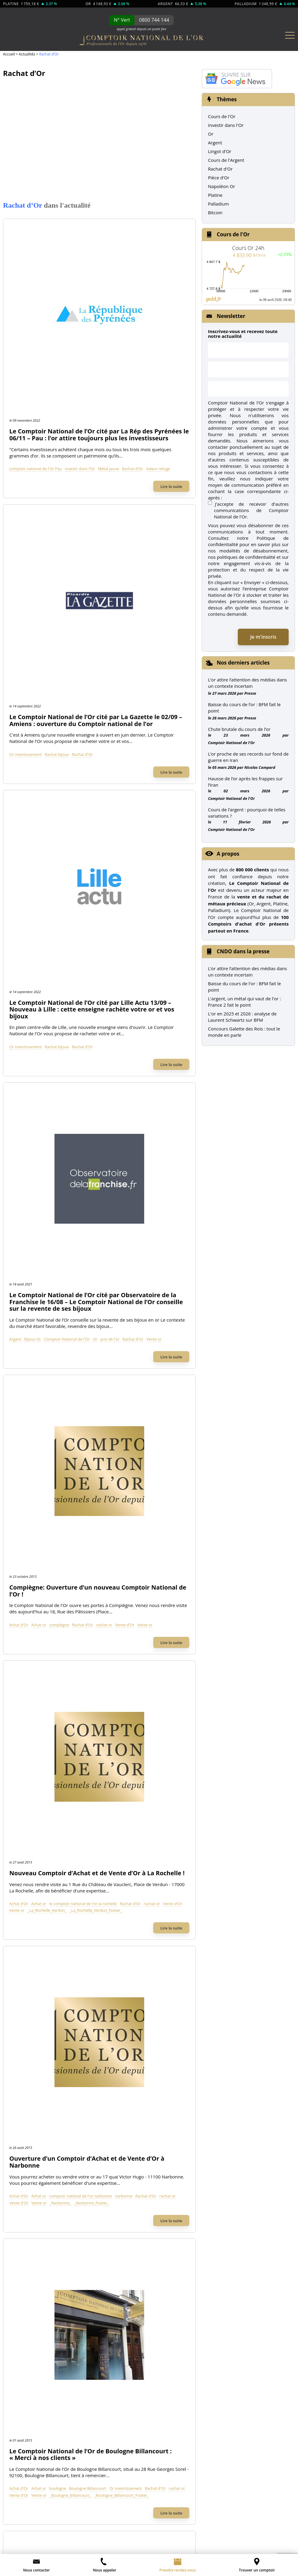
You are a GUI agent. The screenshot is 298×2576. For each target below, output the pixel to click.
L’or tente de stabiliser (209, 2534)
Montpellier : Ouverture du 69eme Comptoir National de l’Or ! (128, 1168)
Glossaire (101, 2519)
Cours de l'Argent (226, 160)
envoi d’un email (46, 2492)
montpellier (87, 1216)
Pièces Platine (31, 2252)
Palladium (218, 204)
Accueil (9, 54)
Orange (115, 1329)
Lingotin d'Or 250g (36, 2018)
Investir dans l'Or (226, 125)
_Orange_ (125, 1335)
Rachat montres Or (37, 1832)
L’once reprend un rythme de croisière (53, 2548)
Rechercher (206, 1500)
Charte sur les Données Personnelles (253, 2492)
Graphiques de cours (258, 2512)
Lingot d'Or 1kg (33, 1996)
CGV (68, 2512)
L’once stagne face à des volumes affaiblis (128, 2548)
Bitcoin (215, 212)
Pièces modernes (35, 2180)
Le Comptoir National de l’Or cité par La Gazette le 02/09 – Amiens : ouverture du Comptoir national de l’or (132, 369)
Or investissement (93, 416)
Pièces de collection (37, 2169)
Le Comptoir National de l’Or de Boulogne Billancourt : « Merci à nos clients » (131, 1045)
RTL (231, 1592)
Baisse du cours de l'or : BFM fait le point (244, 986)
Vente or (130, 650)
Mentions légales (35, 2512)
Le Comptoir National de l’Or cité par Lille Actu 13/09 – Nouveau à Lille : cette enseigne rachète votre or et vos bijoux (132, 482)
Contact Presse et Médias (43, 1933)
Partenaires (210, 2512)
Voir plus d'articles (99, 1385)
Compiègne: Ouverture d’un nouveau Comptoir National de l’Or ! (132, 709)
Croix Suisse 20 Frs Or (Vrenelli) (189, 2007)
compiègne (127, 749)
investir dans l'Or (147, 296)
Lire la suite (171, 321)
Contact (89, 2512)
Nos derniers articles (243, 662)
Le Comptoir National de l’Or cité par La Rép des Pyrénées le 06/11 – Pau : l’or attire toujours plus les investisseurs (132, 249)
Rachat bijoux (125, 416)
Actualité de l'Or (182, 2121)
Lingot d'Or (219, 151)
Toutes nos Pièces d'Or (186, 2089)
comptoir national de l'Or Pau (103, 296)
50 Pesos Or (169, 2029)
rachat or (172, 749)
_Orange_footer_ (151, 1335)
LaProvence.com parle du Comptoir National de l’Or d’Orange (130, 1282)
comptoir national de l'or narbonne (148, 969)
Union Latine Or (174, 2051)
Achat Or (26, 1799)
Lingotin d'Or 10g (35, 2062)
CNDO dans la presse (243, 951)
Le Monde (189, 1592)
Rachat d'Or (111, 303)
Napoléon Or (221, 186)
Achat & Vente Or (42, 1784)
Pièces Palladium (34, 2263)
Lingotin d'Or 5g (34, 2073)
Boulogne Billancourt (155, 1089)
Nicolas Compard (259, 767)
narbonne (86, 976)
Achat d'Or (86, 749)
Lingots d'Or (36, 1981)
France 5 (149, 1592)
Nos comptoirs (32, 1900)
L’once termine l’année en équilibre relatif (206, 2548)
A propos (228, 853)
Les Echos (269, 1592)
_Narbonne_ (87, 982)
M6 (53, 1592)
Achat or (106, 749)
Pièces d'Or (173, 1981)
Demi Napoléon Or (177, 2062)
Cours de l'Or (221, 116)
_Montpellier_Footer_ (122, 1222)
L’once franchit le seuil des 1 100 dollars (61, 2541)
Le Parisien (103, 1592)
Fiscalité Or (168, 2136)
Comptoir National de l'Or (134, 643)
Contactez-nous (33, 1922)
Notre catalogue (177, 2172)
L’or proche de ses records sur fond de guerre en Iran (248, 757)
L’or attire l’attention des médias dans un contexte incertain (247, 683)
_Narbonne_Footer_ (118, 982)
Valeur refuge (137, 303)
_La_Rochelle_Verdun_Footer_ (145, 869)
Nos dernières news (186, 2193)
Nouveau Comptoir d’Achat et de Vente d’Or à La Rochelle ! (126, 815)
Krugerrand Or (172, 2040)
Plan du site (134, 2519)
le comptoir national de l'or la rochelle (150, 856)
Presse (250, 693)
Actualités (27, 54)
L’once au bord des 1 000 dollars (128, 2541)
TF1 (22, 1592)
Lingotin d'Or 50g (35, 2040)
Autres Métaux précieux (52, 2215)
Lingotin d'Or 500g (36, 2007)
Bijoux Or (100, 643)
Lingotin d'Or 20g (35, 2051)
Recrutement (31, 1944)
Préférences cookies (183, 2519)
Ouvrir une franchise (133, 2512)
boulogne (125, 1089)
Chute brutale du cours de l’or (239, 729)
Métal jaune (87, 303)
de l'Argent (83, 2121)
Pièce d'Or (218, 178)
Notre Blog (28, 1955)
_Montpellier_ (89, 1222)
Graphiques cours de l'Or (43, 2191)
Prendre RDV (30, 1911)
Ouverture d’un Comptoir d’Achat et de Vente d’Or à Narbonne (131, 928)
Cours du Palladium (37, 2241)
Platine (215, 195)
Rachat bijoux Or (34, 1821)
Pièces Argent (31, 2158)
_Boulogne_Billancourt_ (115, 1102)
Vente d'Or (86, 756)
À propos (26, 1889)
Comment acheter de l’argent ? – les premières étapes (52, 2534)
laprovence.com (91, 1329)
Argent (83, 643)
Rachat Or (27, 1810)
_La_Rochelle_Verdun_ (96, 869)
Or (162, 643)
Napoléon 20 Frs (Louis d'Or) (187, 1996)
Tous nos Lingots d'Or (45, 2100)
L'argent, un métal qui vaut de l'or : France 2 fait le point (244, 1001)
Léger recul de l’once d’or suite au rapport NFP (145, 2534)
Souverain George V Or (181, 2018)
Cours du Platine (34, 2230)
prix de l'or (86, 650)
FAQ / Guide (169, 2158)
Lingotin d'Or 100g (36, 2029)
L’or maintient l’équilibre (267, 2548)
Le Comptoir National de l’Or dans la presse (149, 1567)
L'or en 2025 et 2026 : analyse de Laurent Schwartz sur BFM (242, 1017)
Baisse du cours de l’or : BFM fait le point (244, 707)
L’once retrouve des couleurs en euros (194, 2541)
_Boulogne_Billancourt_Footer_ (104, 1109)
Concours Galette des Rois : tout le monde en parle (244, 1032)
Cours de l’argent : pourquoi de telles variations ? (246, 813)
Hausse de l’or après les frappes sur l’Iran (245, 781)
